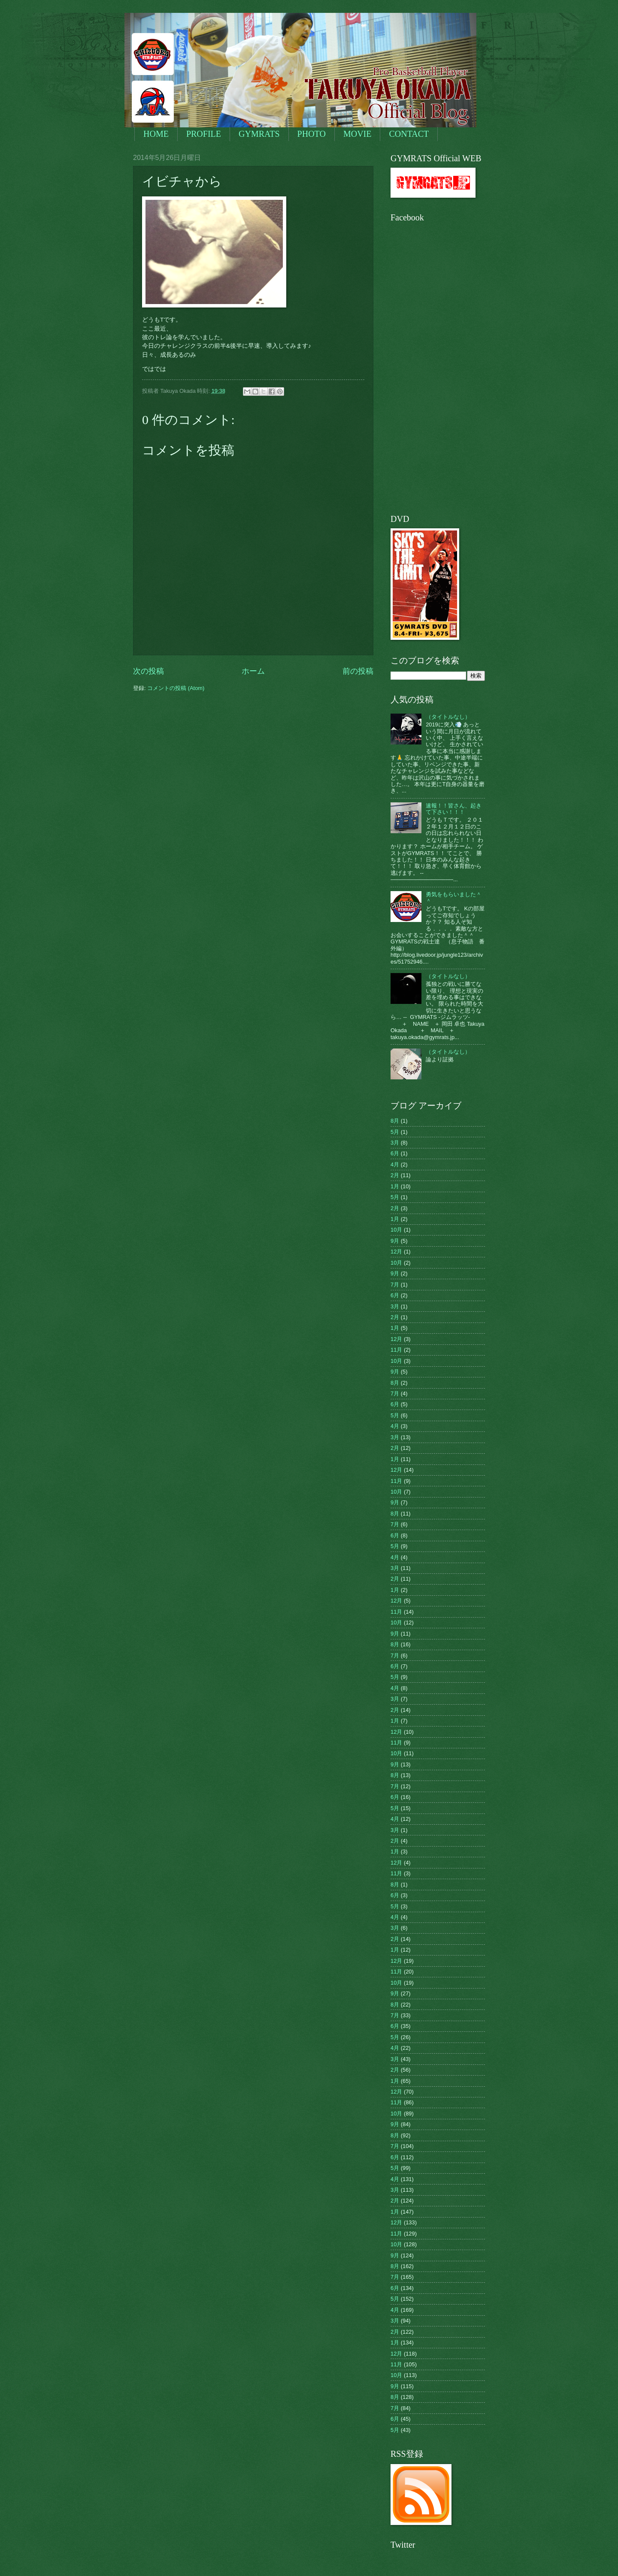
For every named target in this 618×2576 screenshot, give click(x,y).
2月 (395, 1175)
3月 (395, 1142)
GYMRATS (259, 134)
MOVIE (357, 134)
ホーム (253, 671)
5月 (395, 1132)
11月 (396, 1350)
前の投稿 (357, 671)
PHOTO (311, 134)
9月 (395, 1241)
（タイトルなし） (448, 717)
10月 (396, 1229)
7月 (395, 1284)
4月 (395, 1164)
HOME (156, 134)
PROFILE (203, 134)
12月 (396, 1251)
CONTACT (409, 134)
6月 (395, 1153)
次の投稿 (148, 671)
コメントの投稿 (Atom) (175, 688)
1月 (395, 1186)
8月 (395, 1121)
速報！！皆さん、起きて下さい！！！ (454, 808)
